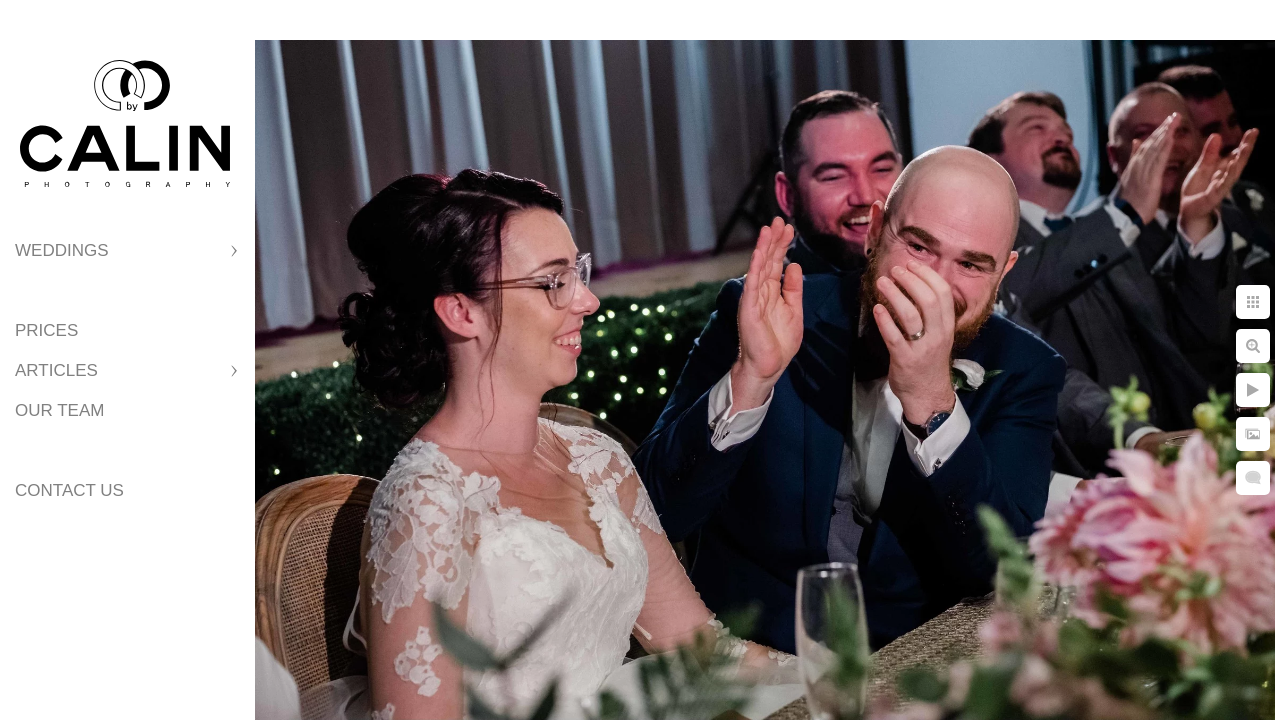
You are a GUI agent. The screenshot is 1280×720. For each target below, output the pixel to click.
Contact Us (69, 490)
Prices (46, 330)
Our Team (59, 410)
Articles (56, 370)
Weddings (62, 250)
